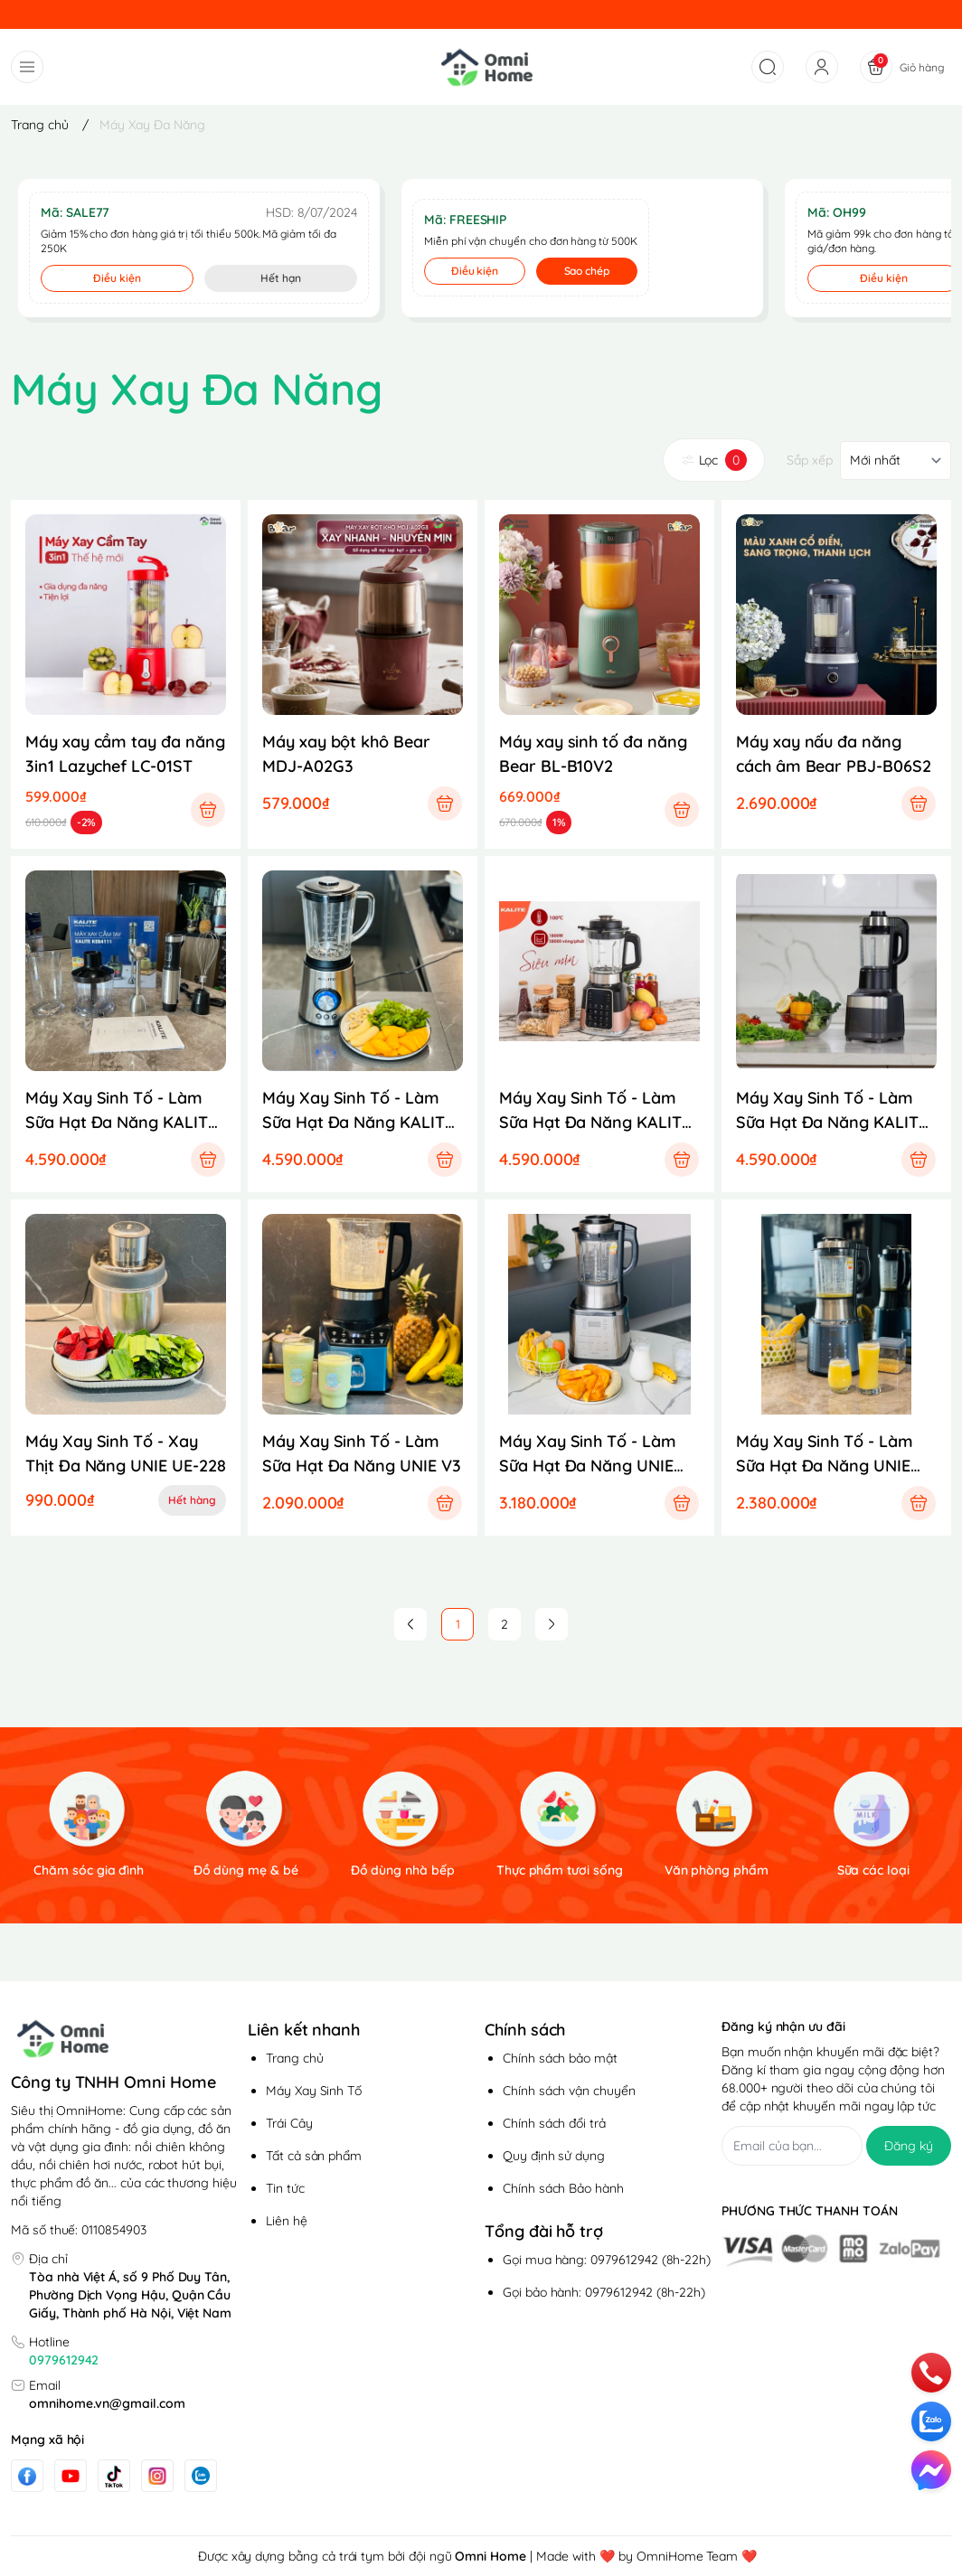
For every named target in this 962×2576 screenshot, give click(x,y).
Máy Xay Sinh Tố (314, 2090)
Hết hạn (280, 278)
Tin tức (285, 2188)
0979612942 (64, 2360)
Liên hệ (286, 2221)
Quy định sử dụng (554, 2156)
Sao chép (587, 270)
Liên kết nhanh (304, 2029)
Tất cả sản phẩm (314, 2156)
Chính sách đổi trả (554, 2123)
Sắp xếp (810, 460)
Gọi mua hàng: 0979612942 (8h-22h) (607, 2260)
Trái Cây (289, 2123)
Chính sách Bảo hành (563, 2188)
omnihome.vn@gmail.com (107, 2403)
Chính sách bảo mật (560, 2058)
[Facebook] (27, 2476)
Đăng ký (908, 2146)
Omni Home (490, 2556)
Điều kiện (117, 278)
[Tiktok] (114, 2476)
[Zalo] (201, 2476)
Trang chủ (295, 2058)
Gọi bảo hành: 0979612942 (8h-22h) (604, 2292)
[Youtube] (70, 2475)
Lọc (714, 460)
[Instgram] (157, 2476)
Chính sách (525, 2029)
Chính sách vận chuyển (569, 2090)
